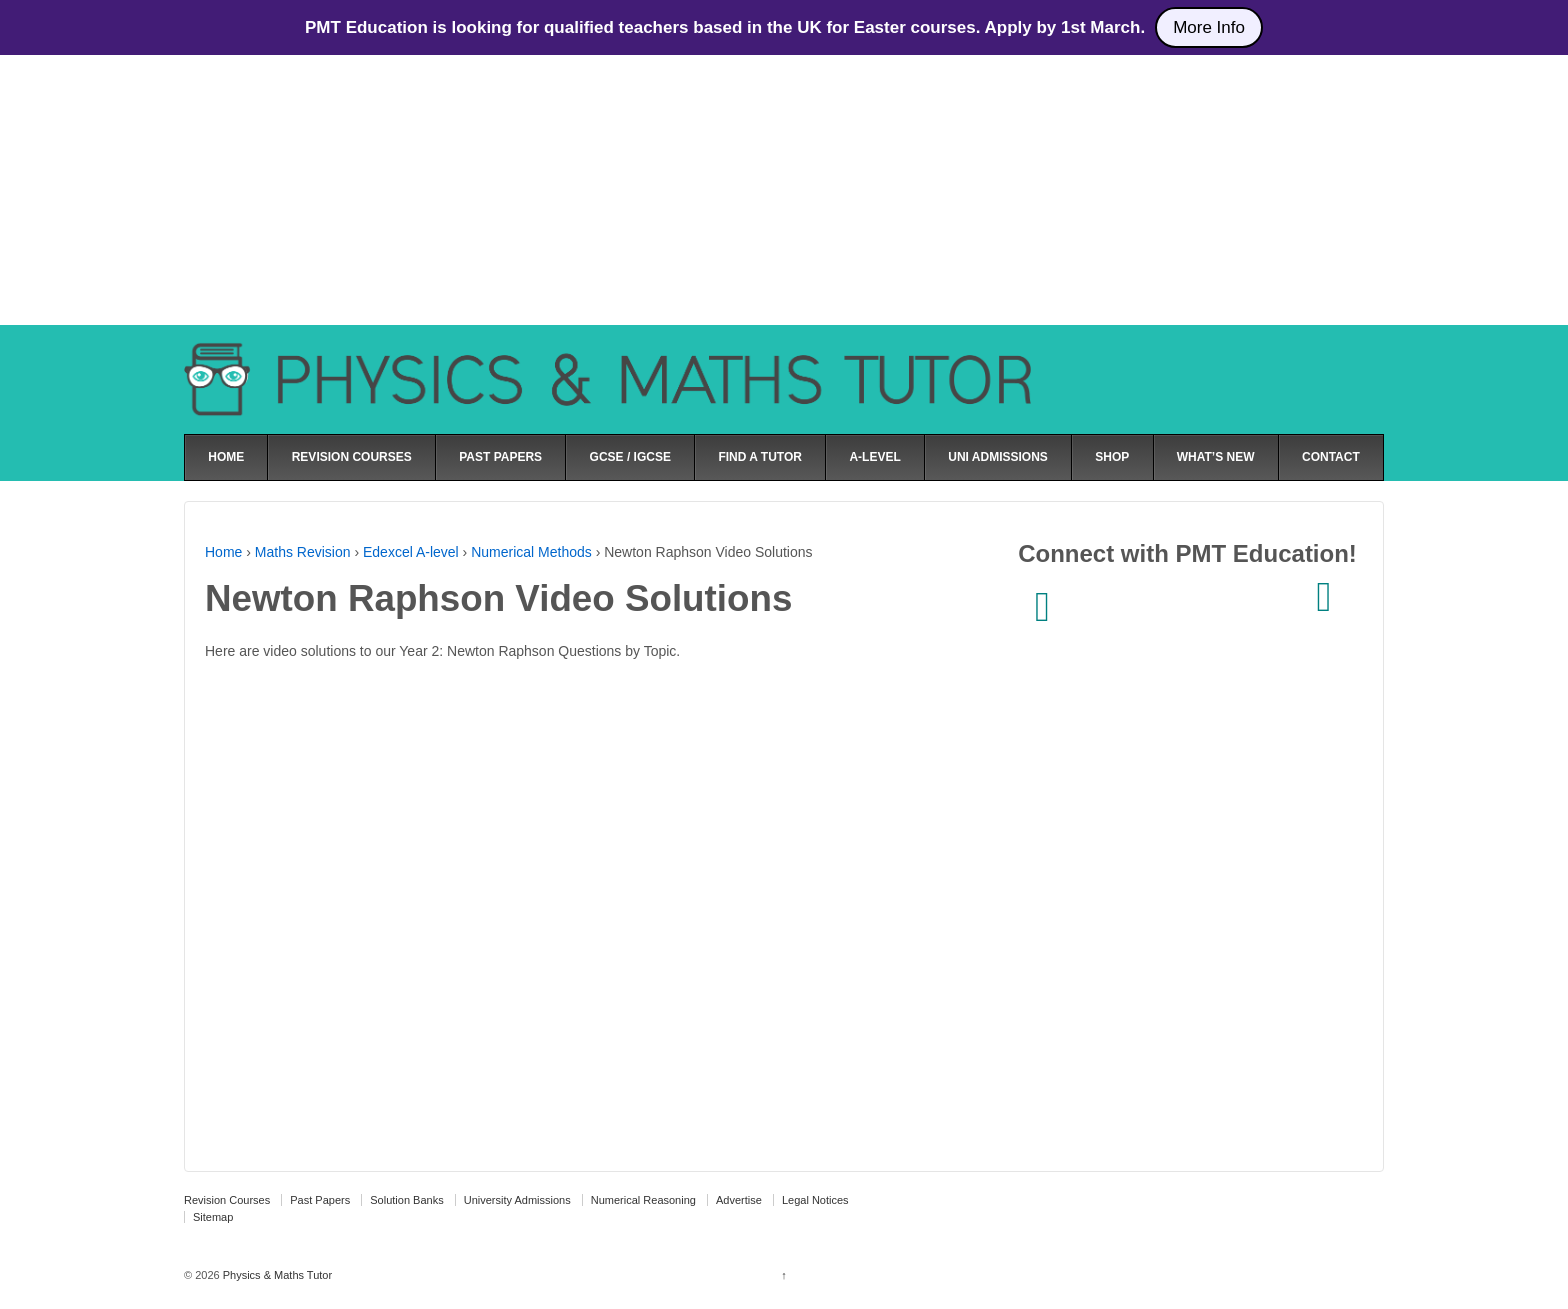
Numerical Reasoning (643, 1200)
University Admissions (517, 1200)
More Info (1209, 27)
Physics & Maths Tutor (276, 1275)
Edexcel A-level (411, 552)
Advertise (739, 1200)
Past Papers (320, 1200)
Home (223, 552)
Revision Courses (227, 1200)
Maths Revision (303, 552)
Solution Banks (406, 1200)
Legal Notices (815, 1200)
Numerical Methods (531, 552)
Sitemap (213, 1217)
